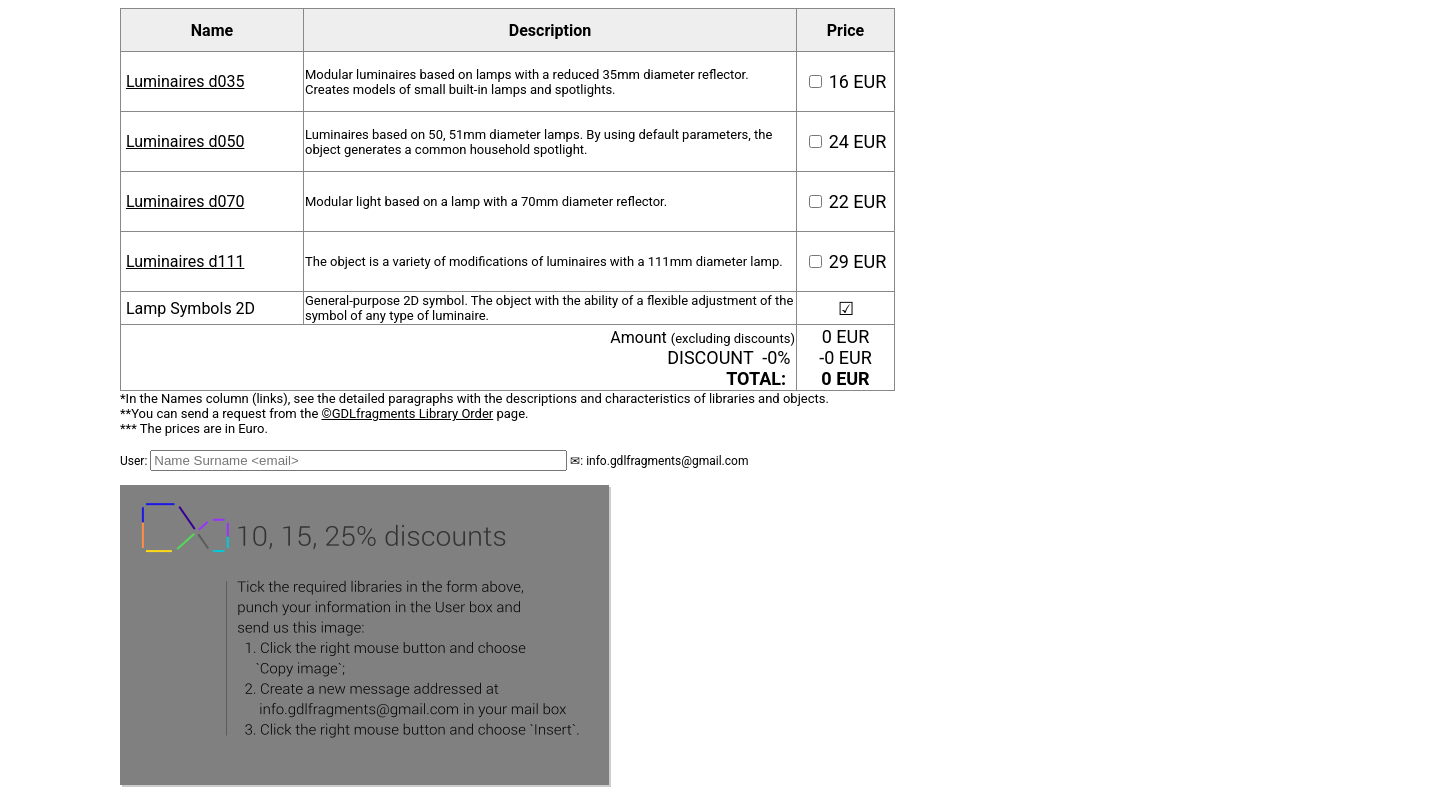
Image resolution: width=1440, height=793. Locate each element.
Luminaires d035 (185, 81)
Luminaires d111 (185, 261)
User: (135, 461)
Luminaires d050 (185, 141)
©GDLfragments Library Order (408, 413)
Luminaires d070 (185, 201)
